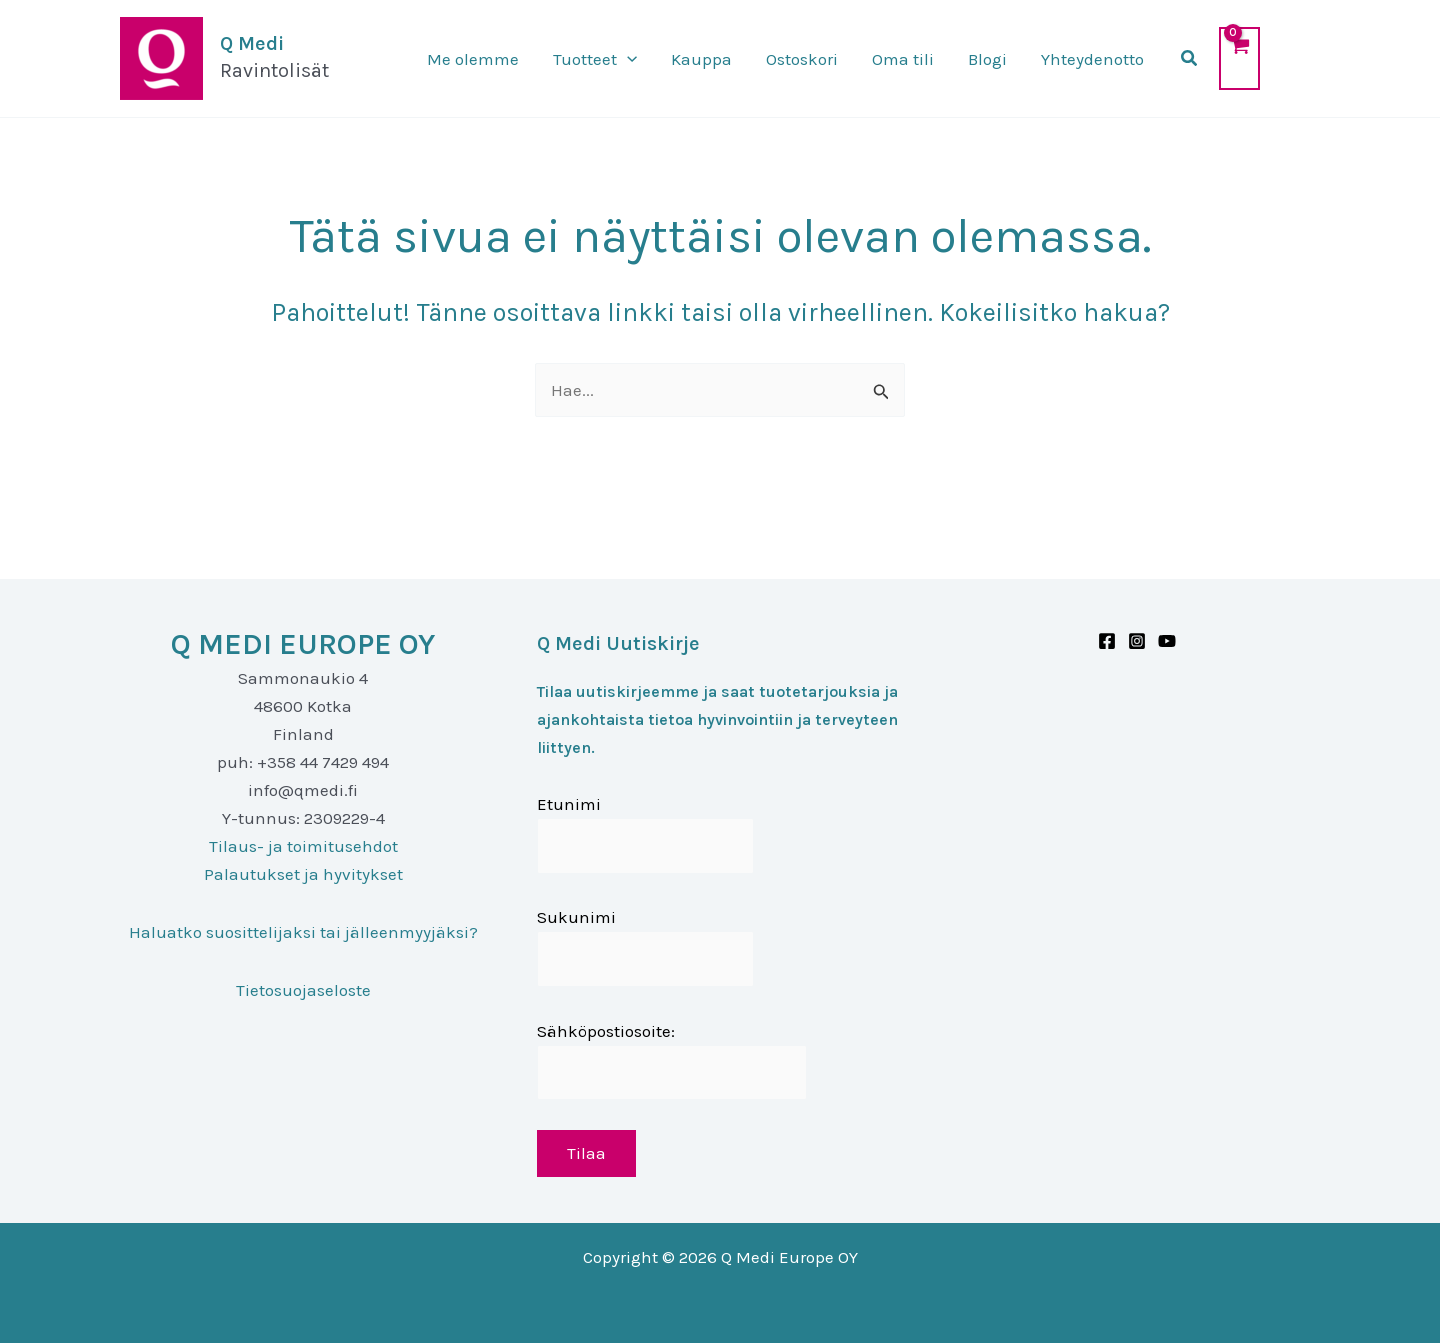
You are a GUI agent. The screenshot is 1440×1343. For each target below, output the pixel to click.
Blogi (987, 59)
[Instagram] (1137, 641)
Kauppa (701, 59)
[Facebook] (1107, 641)
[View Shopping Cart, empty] (1239, 59)
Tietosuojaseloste (303, 990)
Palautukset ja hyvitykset (303, 874)
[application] (627, 59)
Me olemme (473, 59)
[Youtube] (1167, 641)
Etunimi (569, 804)
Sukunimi (576, 917)
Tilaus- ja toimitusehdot (303, 846)
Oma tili (903, 59)
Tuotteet (595, 59)
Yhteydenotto (1092, 59)
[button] (1190, 59)
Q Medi (252, 43)
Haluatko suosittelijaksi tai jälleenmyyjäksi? (303, 932)
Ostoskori (802, 59)
